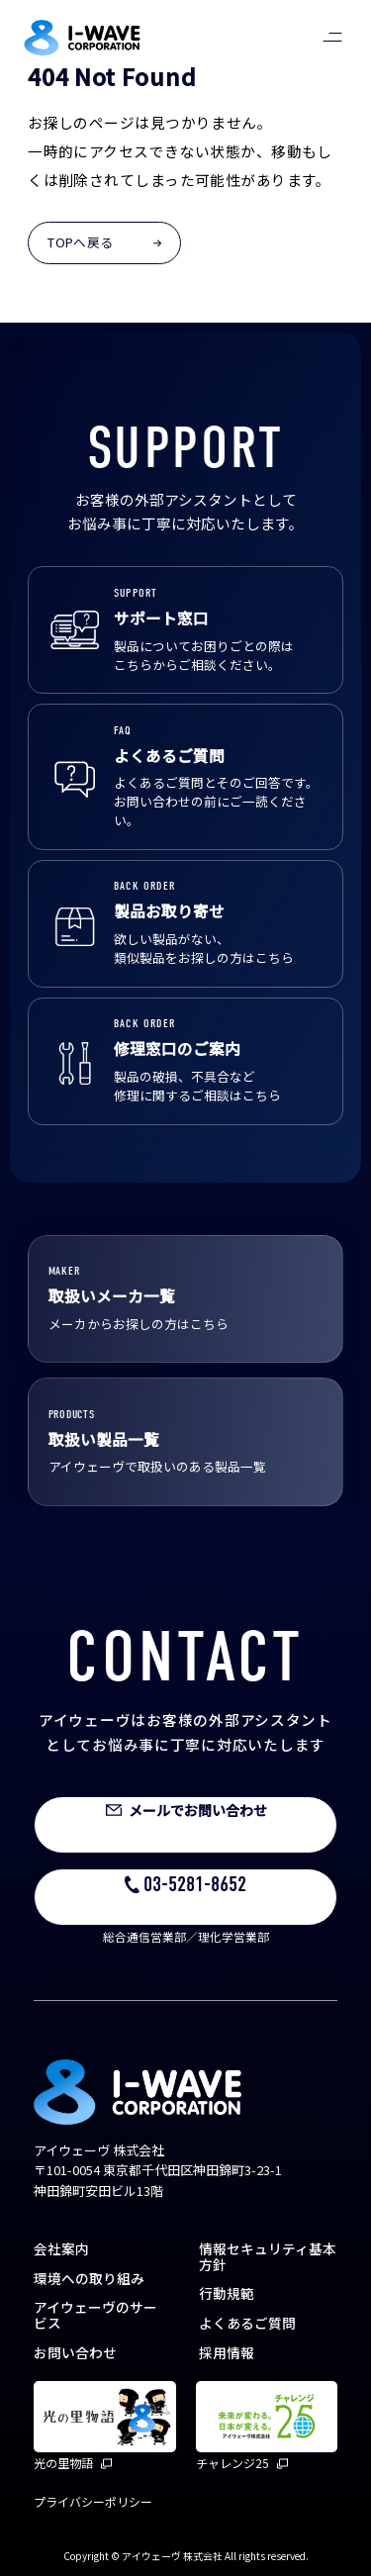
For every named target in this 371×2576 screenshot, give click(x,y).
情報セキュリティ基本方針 (267, 2256)
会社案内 (61, 2248)
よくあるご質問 (247, 2323)
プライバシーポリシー (93, 2501)
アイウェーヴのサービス (95, 2315)
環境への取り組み (89, 2278)
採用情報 (226, 2352)
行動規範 (226, 2293)
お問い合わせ (75, 2352)
